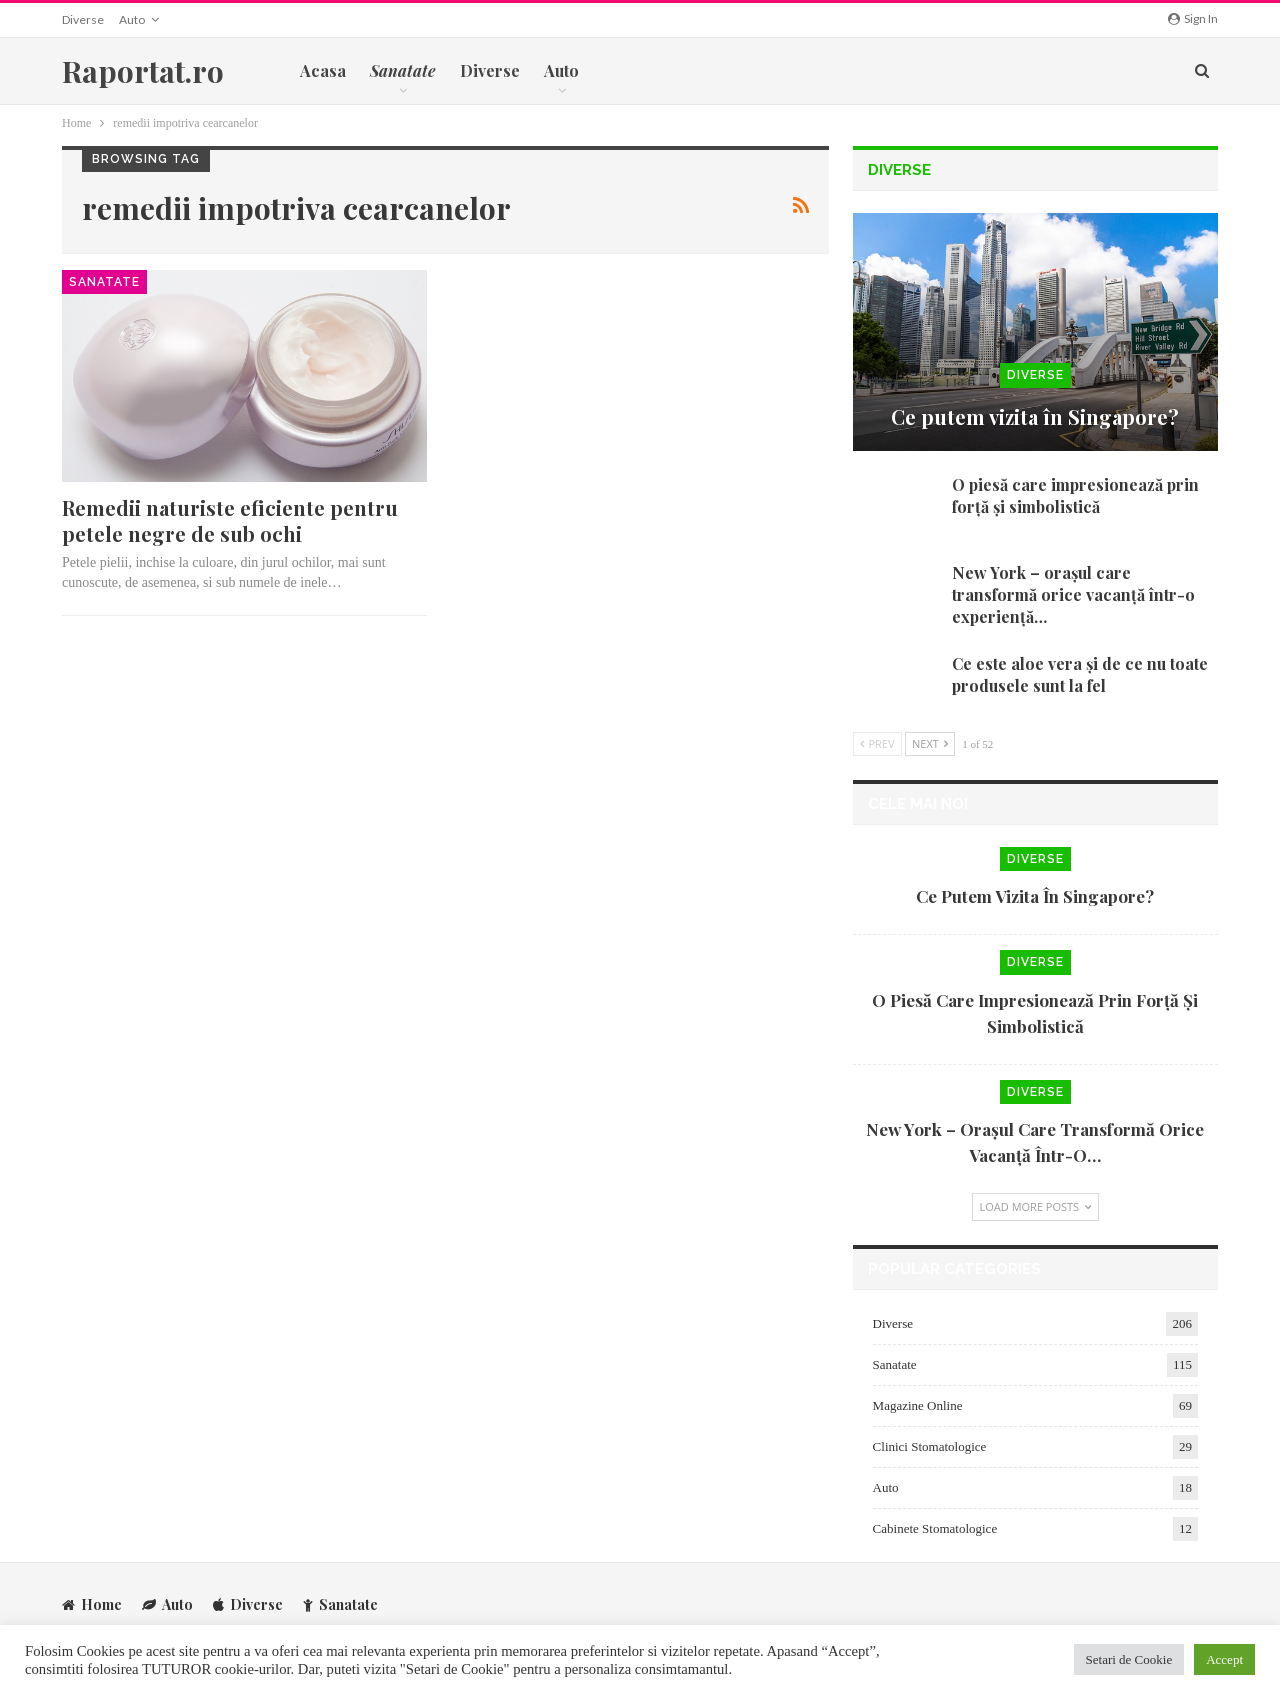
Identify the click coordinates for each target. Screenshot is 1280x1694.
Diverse (83, 19)
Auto (132, 19)
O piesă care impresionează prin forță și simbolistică (1075, 495)
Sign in (1193, 18)
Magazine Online (918, 1405)
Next (930, 743)
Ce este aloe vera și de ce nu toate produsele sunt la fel (1080, 674)
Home (92, 1603)
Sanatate (104, 282)
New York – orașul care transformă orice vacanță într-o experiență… (1073, 594)
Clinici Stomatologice (930, 1446)
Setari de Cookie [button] (1129, 1659)
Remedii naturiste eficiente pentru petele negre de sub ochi (230, 520)
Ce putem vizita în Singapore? (1035, 416)
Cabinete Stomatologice (935, 1528)
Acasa (323, 70)
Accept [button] (1224, 1659)
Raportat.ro (143, 71)
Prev (877, 743)
